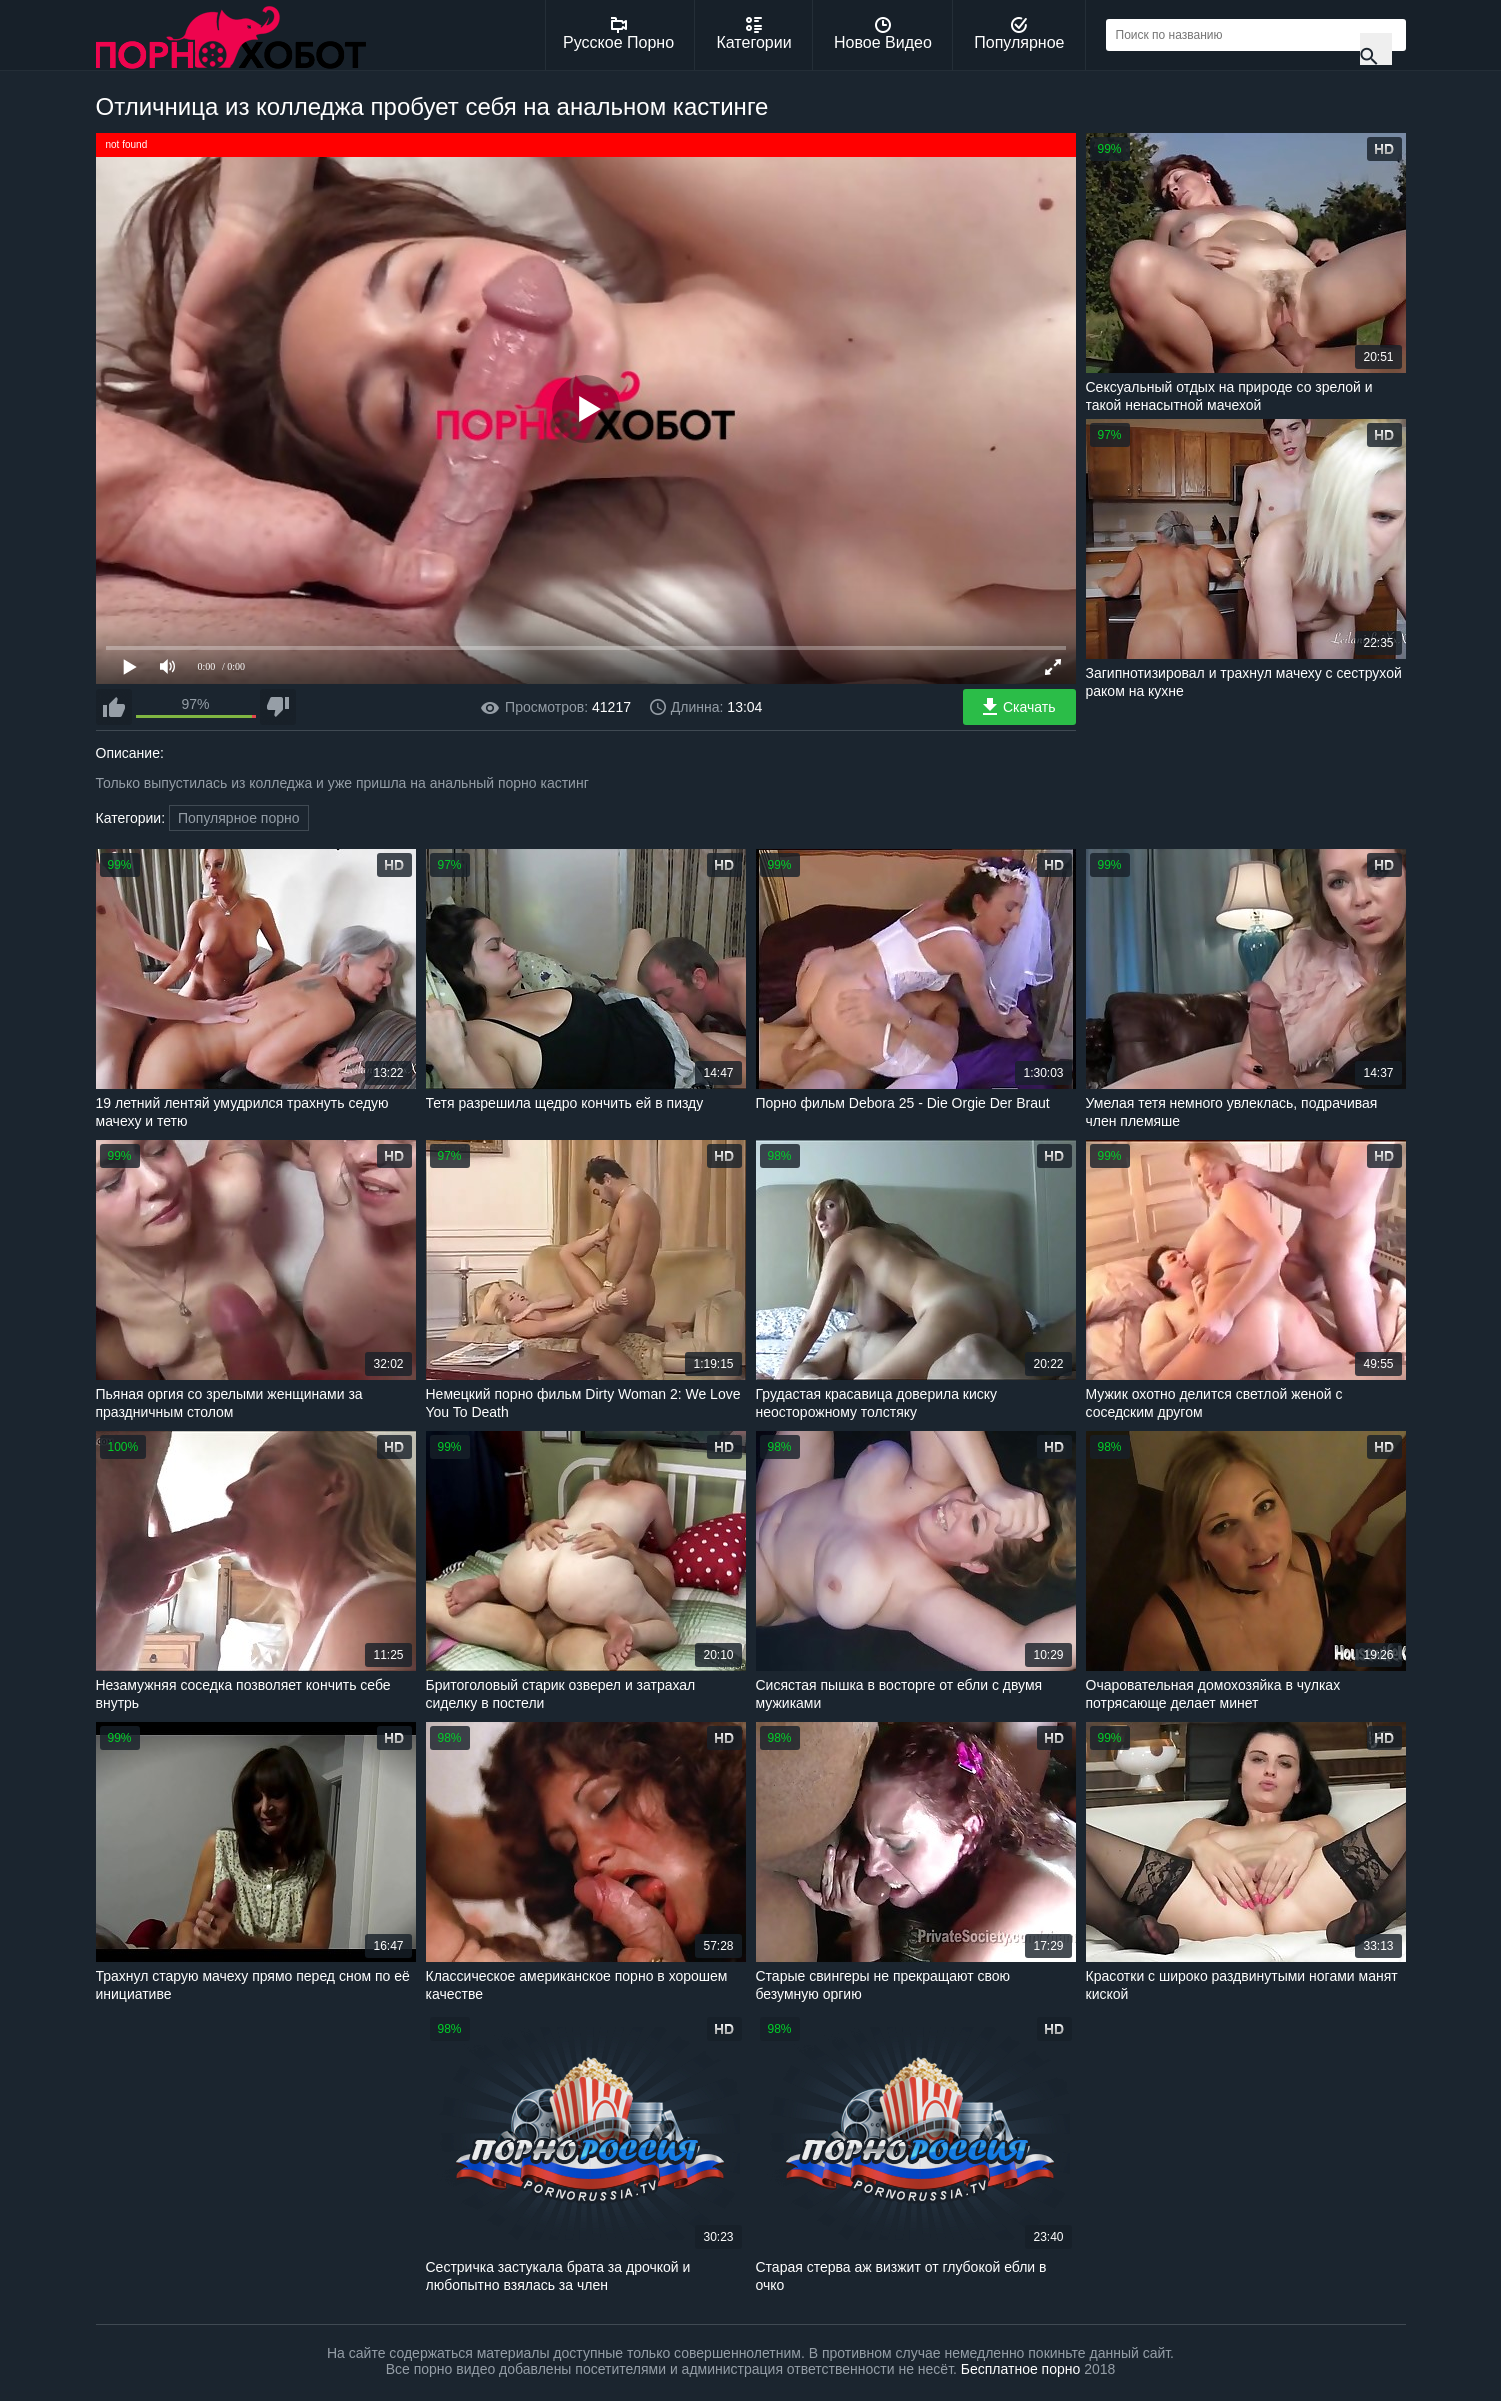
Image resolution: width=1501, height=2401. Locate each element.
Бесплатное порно (1020, 2369)
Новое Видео (883, 34)
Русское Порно (618, 34)
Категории (754, 34)
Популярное (1019, 34)
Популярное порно (239, 818)
